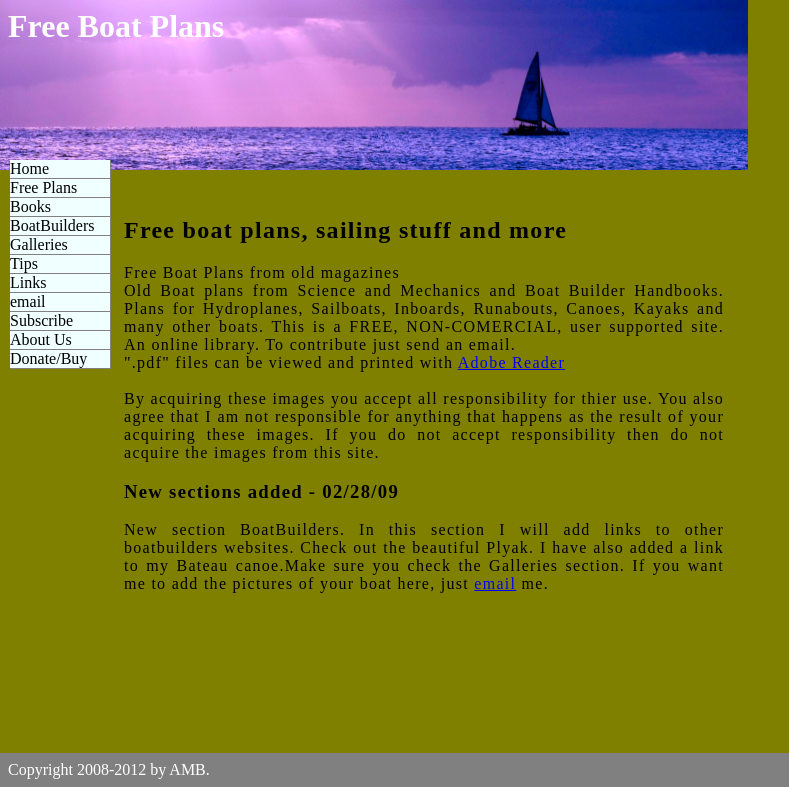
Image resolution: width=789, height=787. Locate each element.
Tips (24, 263)
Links (28, 282)
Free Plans (43, 187)
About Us (41, 339)
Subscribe (41, 320)
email (28, 301)
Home (29, 168)
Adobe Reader (511, 362)
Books (30, 206)
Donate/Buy (48, 358)
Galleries (39, 244)
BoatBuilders (52, 225)
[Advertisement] (723, 300)
